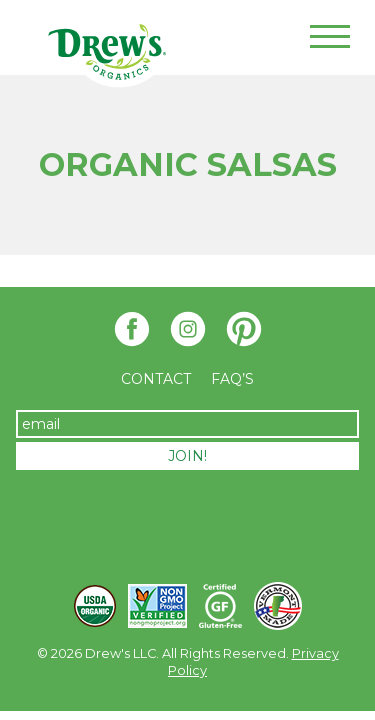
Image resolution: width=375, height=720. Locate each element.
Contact (156, 379)
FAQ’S (232, 379)
